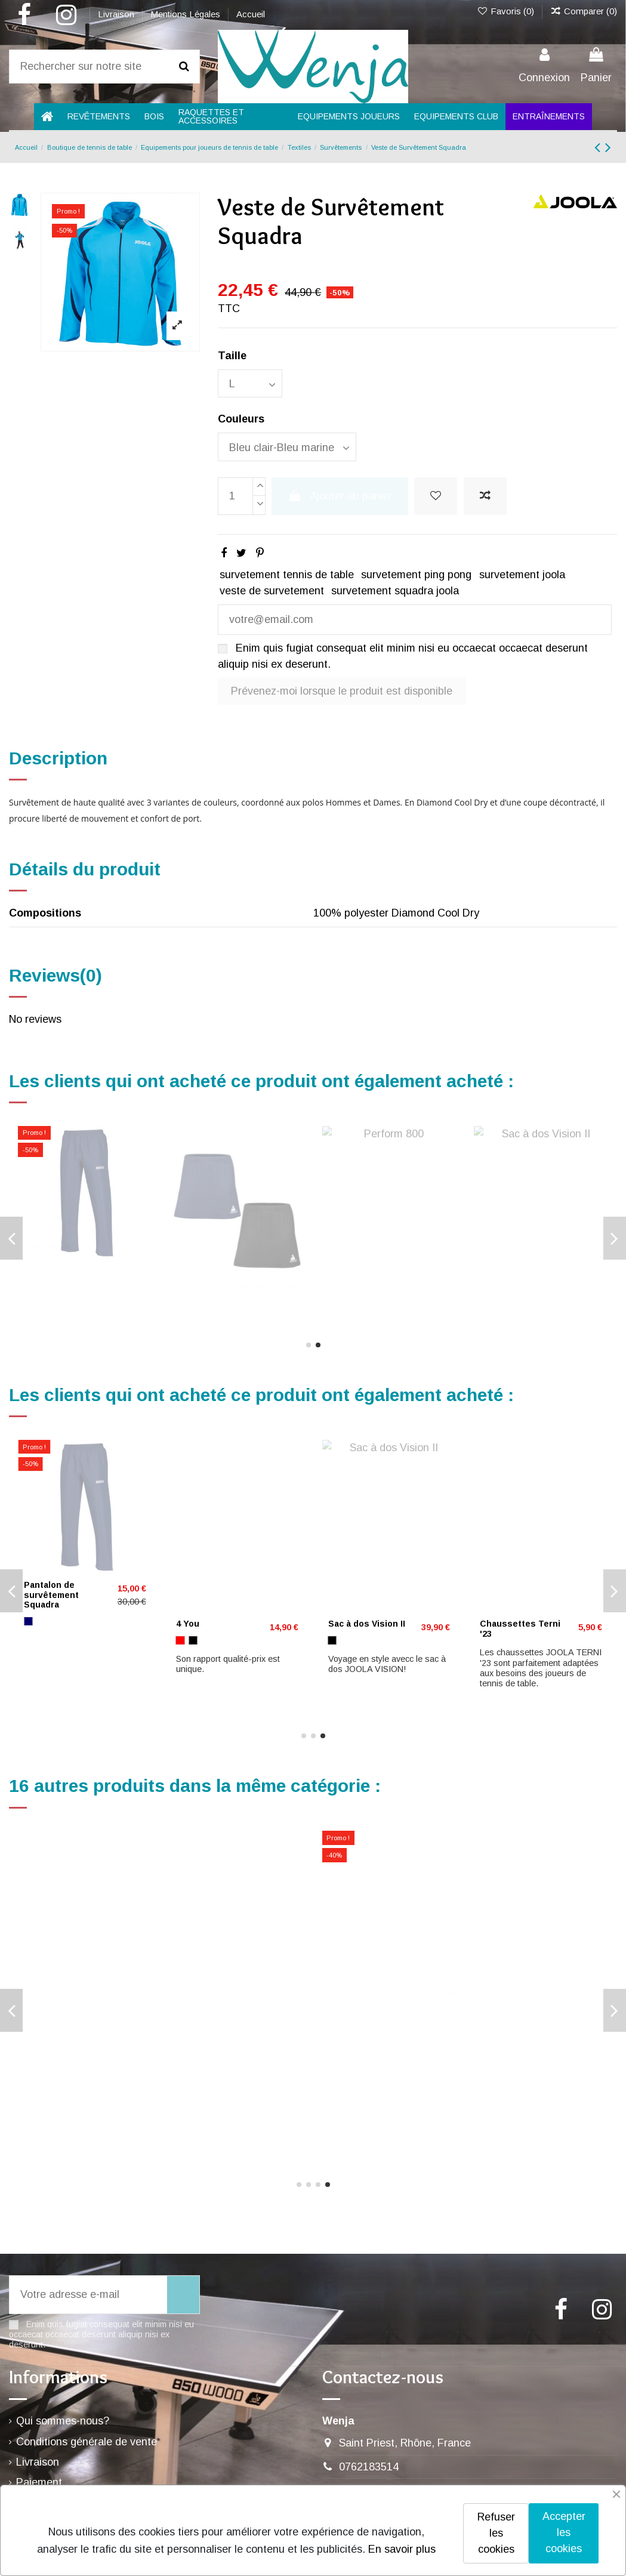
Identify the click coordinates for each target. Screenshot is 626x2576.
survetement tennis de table (287, 575)
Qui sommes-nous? (62, 2421)
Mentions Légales (186, 14)
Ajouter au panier (339, 496)
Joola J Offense (209, 1623)
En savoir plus (402, 2549)
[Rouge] (28, 1287)
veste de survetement (272, 591)
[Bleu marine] (40, 2044)
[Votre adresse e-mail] (88, 2294)
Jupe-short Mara (59, 1623)
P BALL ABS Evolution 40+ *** (514, 1590)
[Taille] (250, 383)
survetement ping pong (416, 575)
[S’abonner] (183, 2294)
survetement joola (522, 575)
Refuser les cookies (496, 2533)
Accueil (250, 14)
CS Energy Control (368, 1585)
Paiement (39, 2482)
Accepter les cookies (563, 2532)
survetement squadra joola (395, 591)
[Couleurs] (287, 447)
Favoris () (506, 11)
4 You (35, 1270)
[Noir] (28, 2044)
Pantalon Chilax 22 (63, 2015)
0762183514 (369, 2467)
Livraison (117, 14)
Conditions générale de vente (86, 2442)
